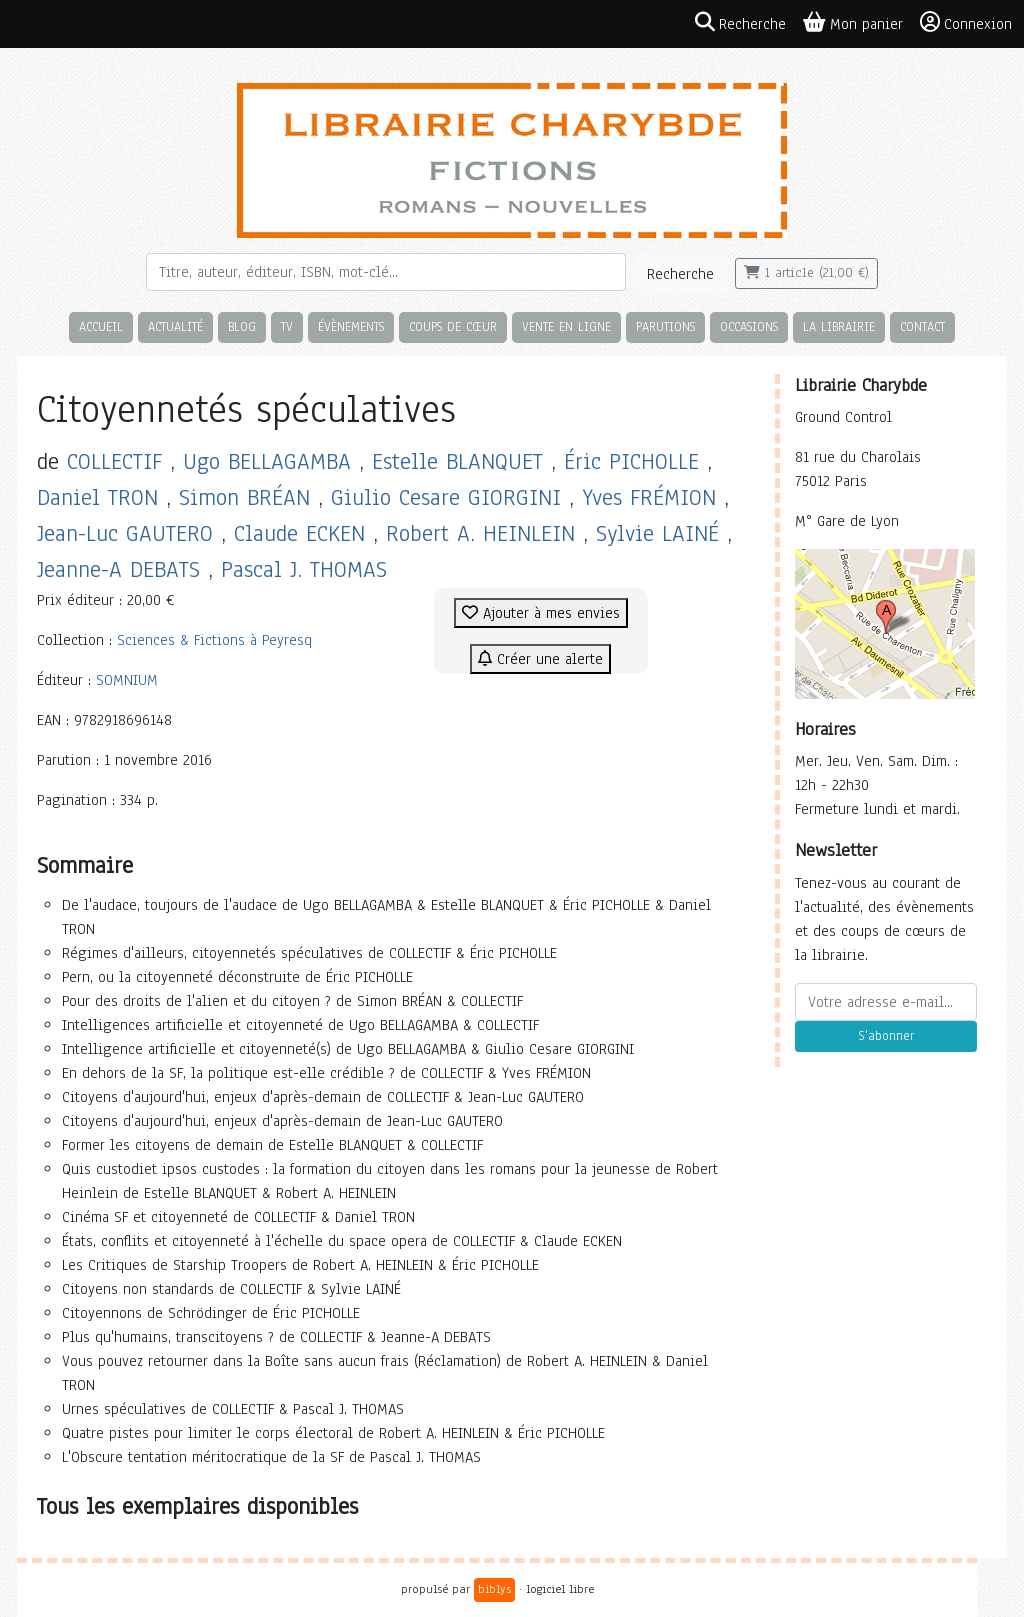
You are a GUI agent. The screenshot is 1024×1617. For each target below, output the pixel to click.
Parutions (665, 326)
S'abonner (886, 1036)
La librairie (839, 326)
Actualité (175, 326)
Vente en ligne (566, 326)
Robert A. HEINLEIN (480, 533)
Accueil (101, 326)
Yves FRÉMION (649, 497)
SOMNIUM (127, 680)
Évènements (351, 326)
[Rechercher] (386, 272)
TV (287, 326)
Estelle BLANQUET (457, 461)
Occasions (749, 326)
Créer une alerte (540, 659)
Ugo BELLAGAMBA (267, 461)
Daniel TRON (97, 497)
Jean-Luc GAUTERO (125, 533)
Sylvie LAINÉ (657, 533)
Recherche (680, 274)
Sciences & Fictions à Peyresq (214, 640)
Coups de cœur (453, 326)
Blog (242, 326)
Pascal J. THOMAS (304, 569)
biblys (494, 1589)
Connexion (966, 23)
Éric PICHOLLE (631, 461)
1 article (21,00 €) (806, 273)
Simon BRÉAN (244, 497)
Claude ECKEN (299, 533)
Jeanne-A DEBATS (118, 569)
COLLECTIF (114, 461)
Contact (922, 326)
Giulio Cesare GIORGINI (446, 497)
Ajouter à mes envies (541, 613)
